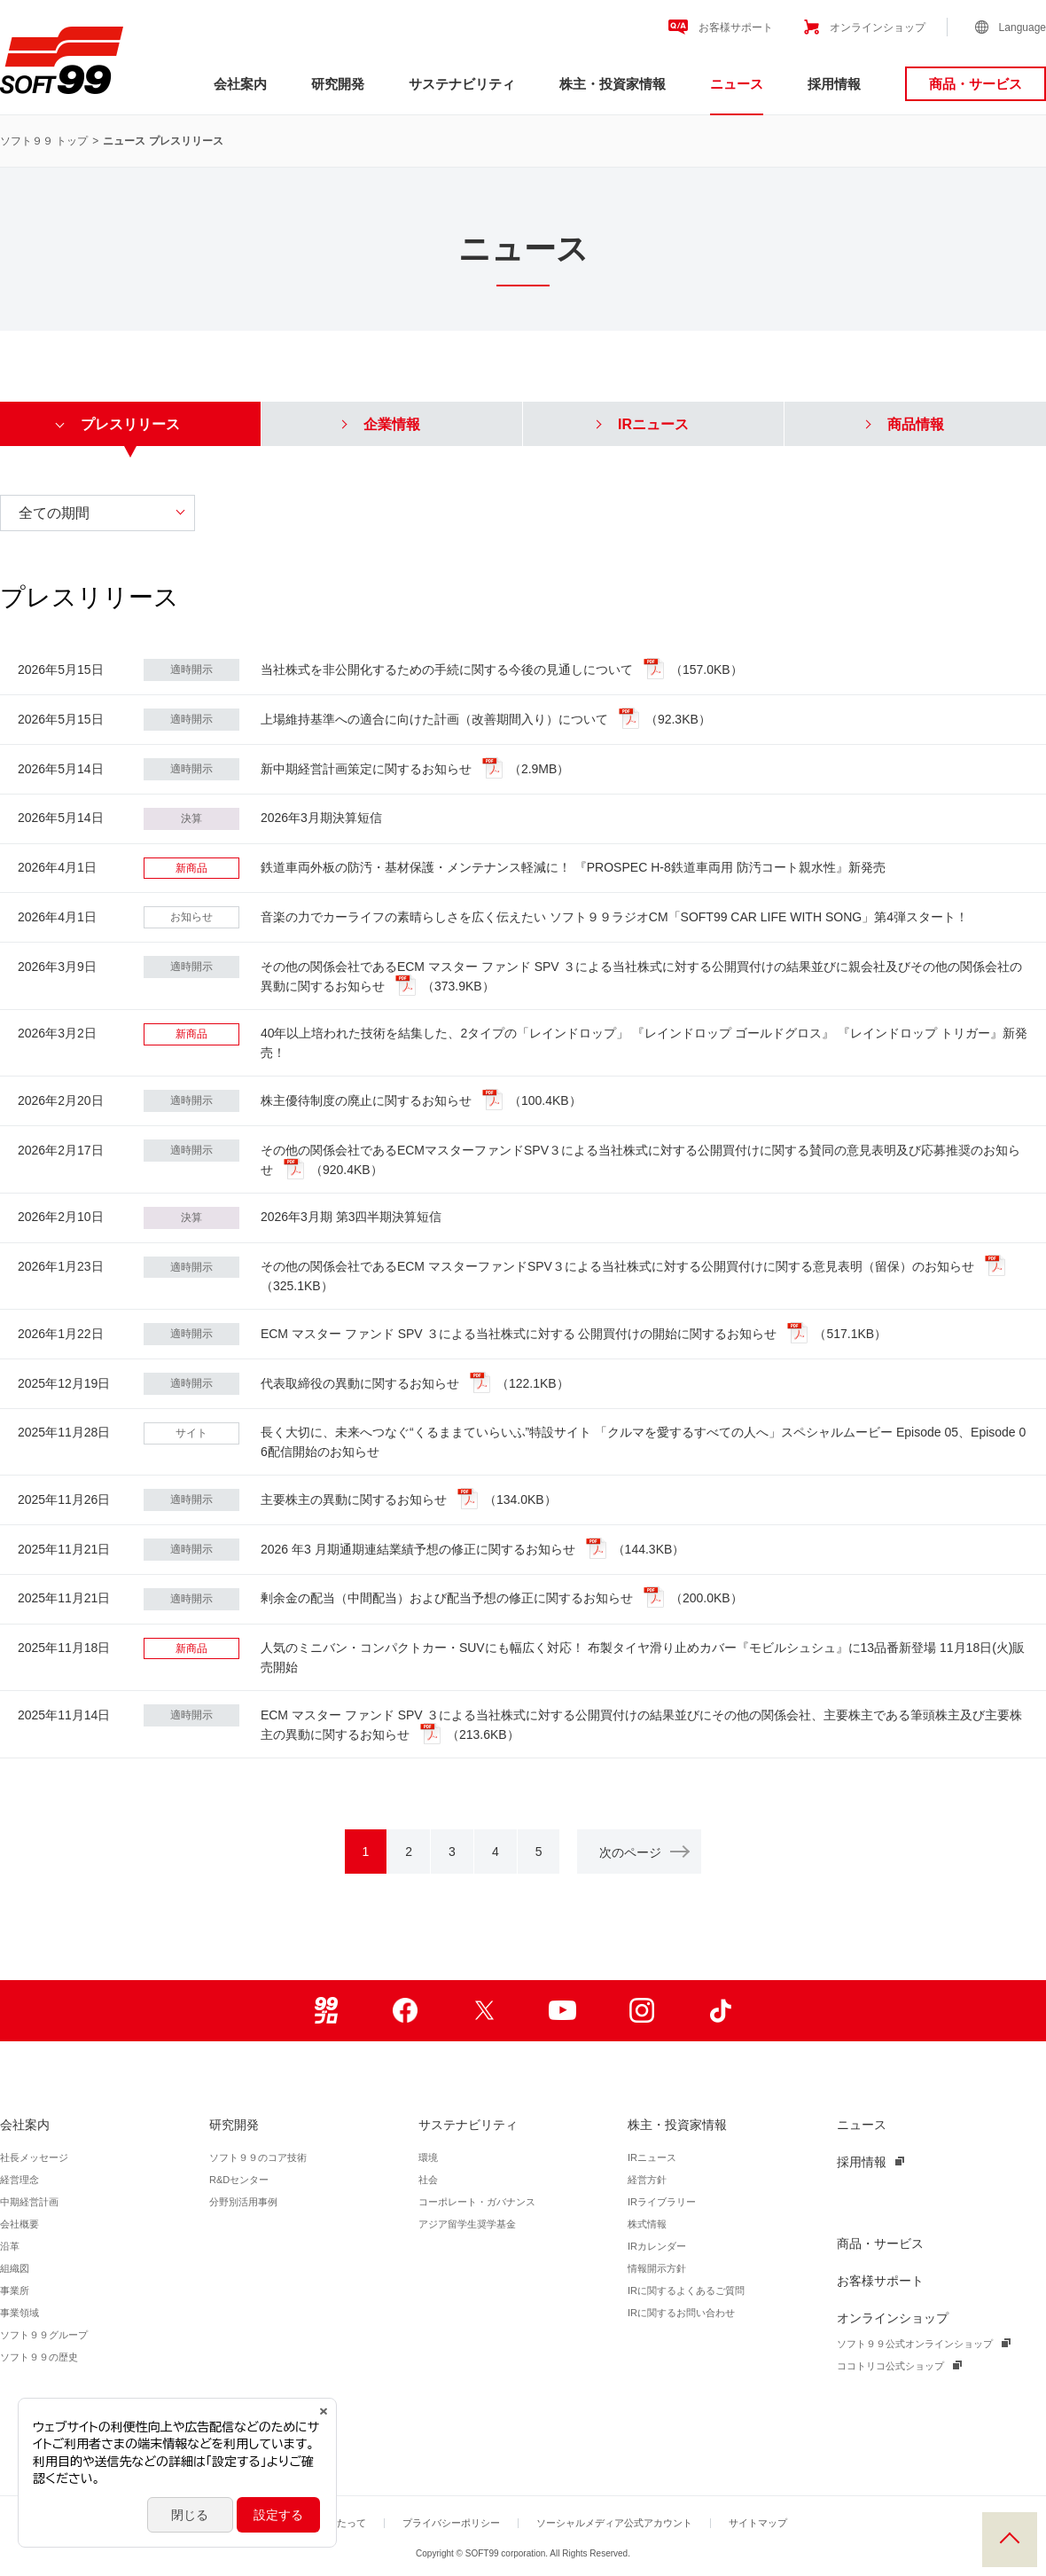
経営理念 (19, 2179)
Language (1022, 27)
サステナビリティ (462, 83)
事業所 (14, 2290)
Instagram (641, 2010)
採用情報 (834, 83)
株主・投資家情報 (612, 83)
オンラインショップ (877, 27)
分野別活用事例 (243, 2201)
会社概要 (19, 2224)
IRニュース (652, 2157)
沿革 (10, 2246)
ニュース (736, 83)
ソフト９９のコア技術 (258, 2157)
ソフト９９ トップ (44, 141)
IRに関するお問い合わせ (681, 2312)
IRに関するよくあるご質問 (686, 2290)
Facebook (404, 2010)
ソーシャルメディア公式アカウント (614, 2522)
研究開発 (337, 83)
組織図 (14, 2268)
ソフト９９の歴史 (39, 2357)
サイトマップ (758, 2522)
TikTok (720, 2010)
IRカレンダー (657, 2246)
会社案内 (240, 83)
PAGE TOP (1009, 2539)
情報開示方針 (657, 2268)
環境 (428, 2157)
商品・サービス (975, 83)
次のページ (643, 1852)
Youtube (562, 2010)
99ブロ (325, 2010)
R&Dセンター (239, 2179)
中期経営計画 (29, 2201)
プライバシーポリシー (451, 2522)
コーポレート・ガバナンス (476, 2201)
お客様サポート (736, 27)
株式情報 (647, 2224)
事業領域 (19, 2312)
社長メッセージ (34, 2157)
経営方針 (647, 2179)
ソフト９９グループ (44, 2334)
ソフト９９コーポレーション (61, 60)
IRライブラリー (662, 2201)
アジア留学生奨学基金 (467, 2224)
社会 (428, 2179)
